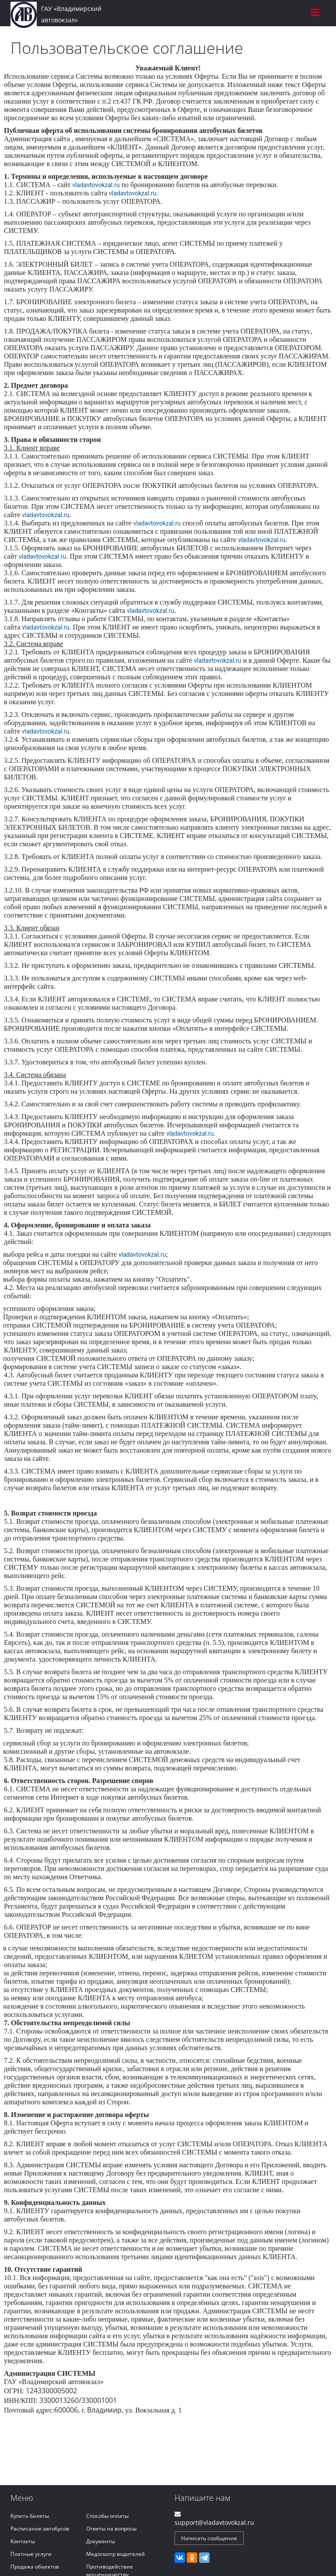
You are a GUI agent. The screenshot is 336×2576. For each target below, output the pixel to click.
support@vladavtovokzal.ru (214, 2522)
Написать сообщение (209, 2538)
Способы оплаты (107, 2516)
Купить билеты (29, 2516)
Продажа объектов (34, 2566)
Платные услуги (31, 2554)
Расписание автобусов (39, 2528)
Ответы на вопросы (111, 2528)
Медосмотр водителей (115, 2554)
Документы (100, 2541)
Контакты (22, 2541)
